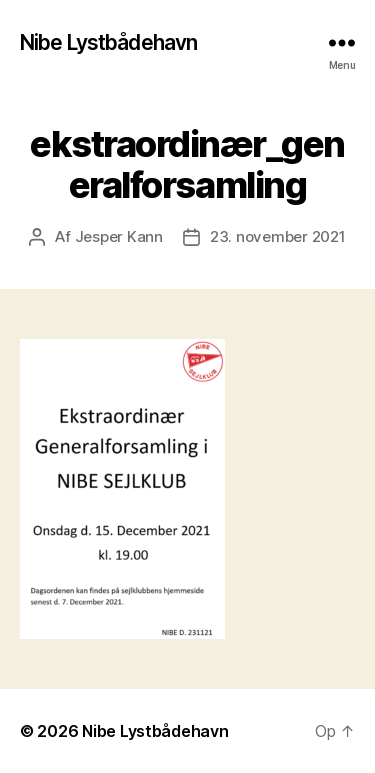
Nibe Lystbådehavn (108, 42)
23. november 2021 (278, 236)
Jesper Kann (119, 236)
